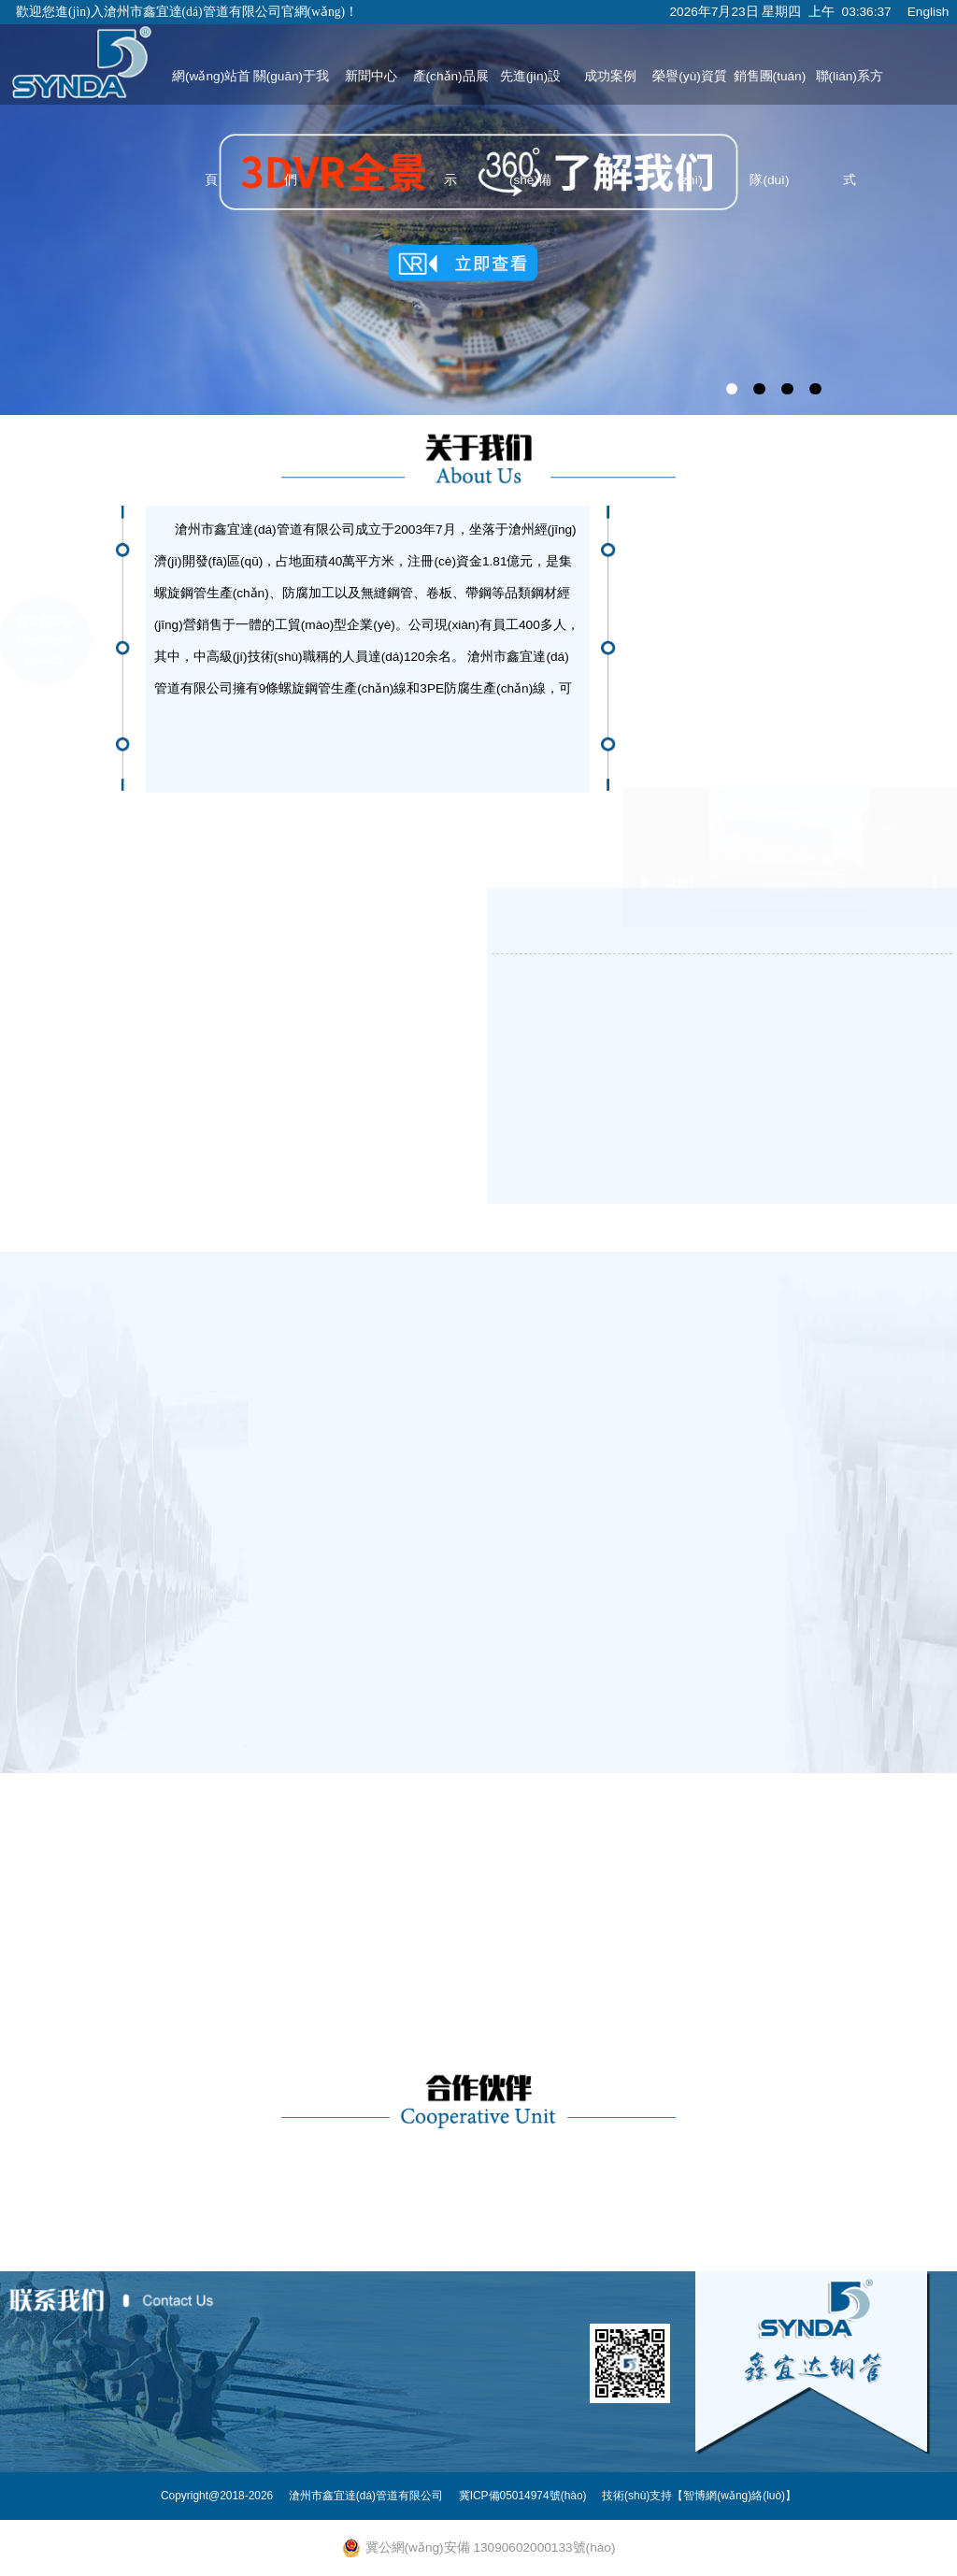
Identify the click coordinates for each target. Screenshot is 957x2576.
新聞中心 (371, 76)
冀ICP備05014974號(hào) (523, 2495)
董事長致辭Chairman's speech (45, 551)
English (928, 12)
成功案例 (610, 76)
